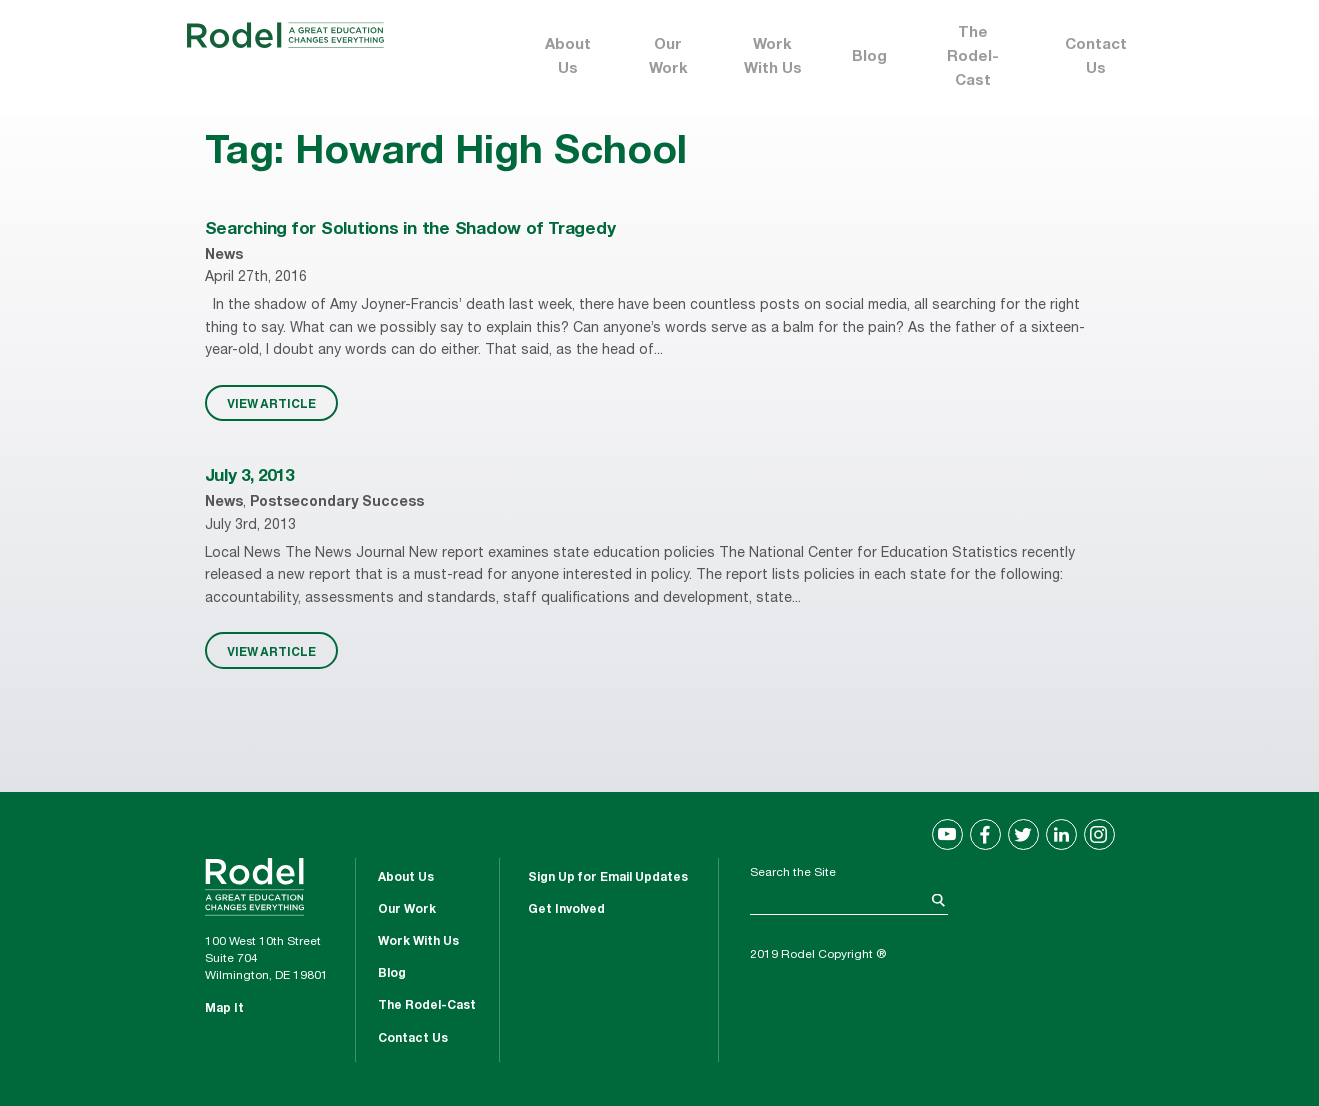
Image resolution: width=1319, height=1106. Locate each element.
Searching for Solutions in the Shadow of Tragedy (410, 230)
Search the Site (793, 873)
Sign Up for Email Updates (608, 878)
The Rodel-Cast (973, 57)
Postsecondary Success (337, 503)
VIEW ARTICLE (271, 403)
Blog (869, 57)
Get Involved (566, 910)
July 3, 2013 (249, 477)
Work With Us (773, 57)
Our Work (668, 57)
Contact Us (1096, 57)
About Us (568, 57)
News (224, 256)
